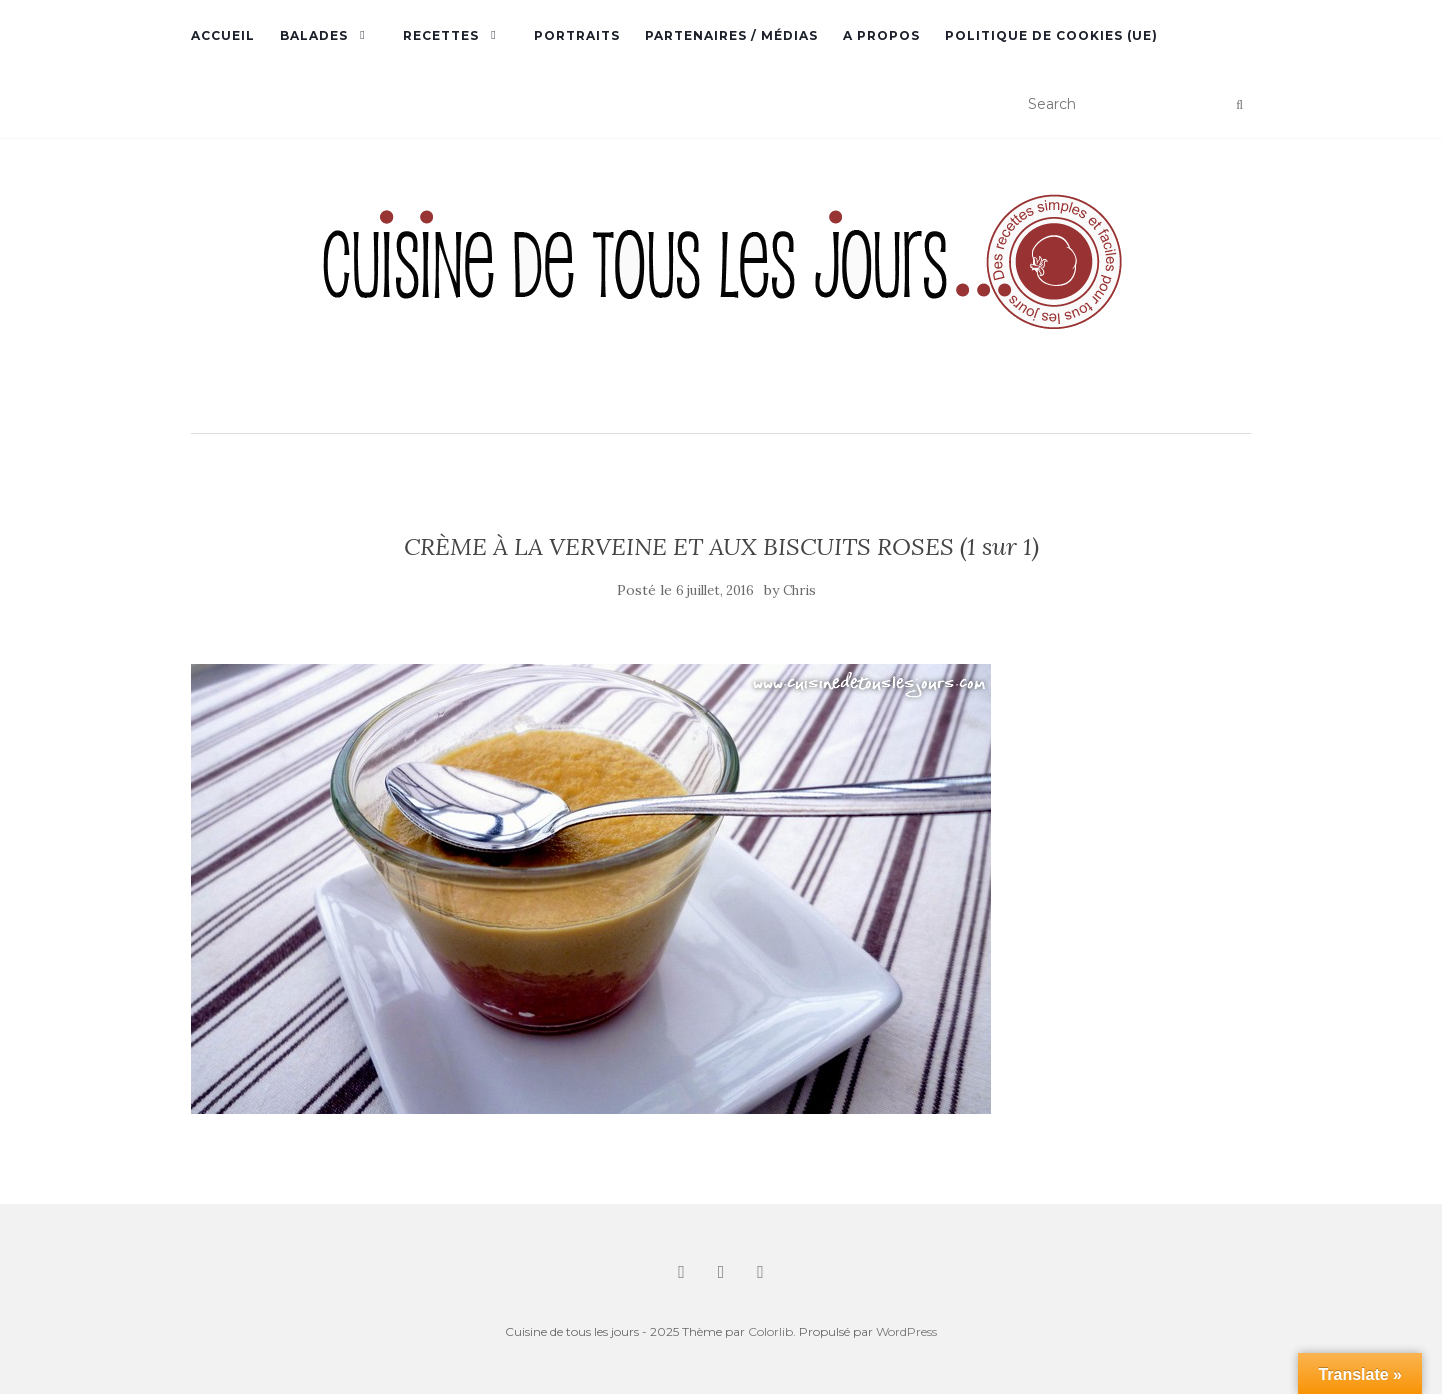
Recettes (441, 35)
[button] (721, 288)
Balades (314, 35)
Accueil (223, 35)
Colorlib (770, 1331)
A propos (881, 35)
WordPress (906, 1331)
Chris (799, 590)
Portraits (577, 35)
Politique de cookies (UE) (1051, 35)
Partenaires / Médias (731, 35)
